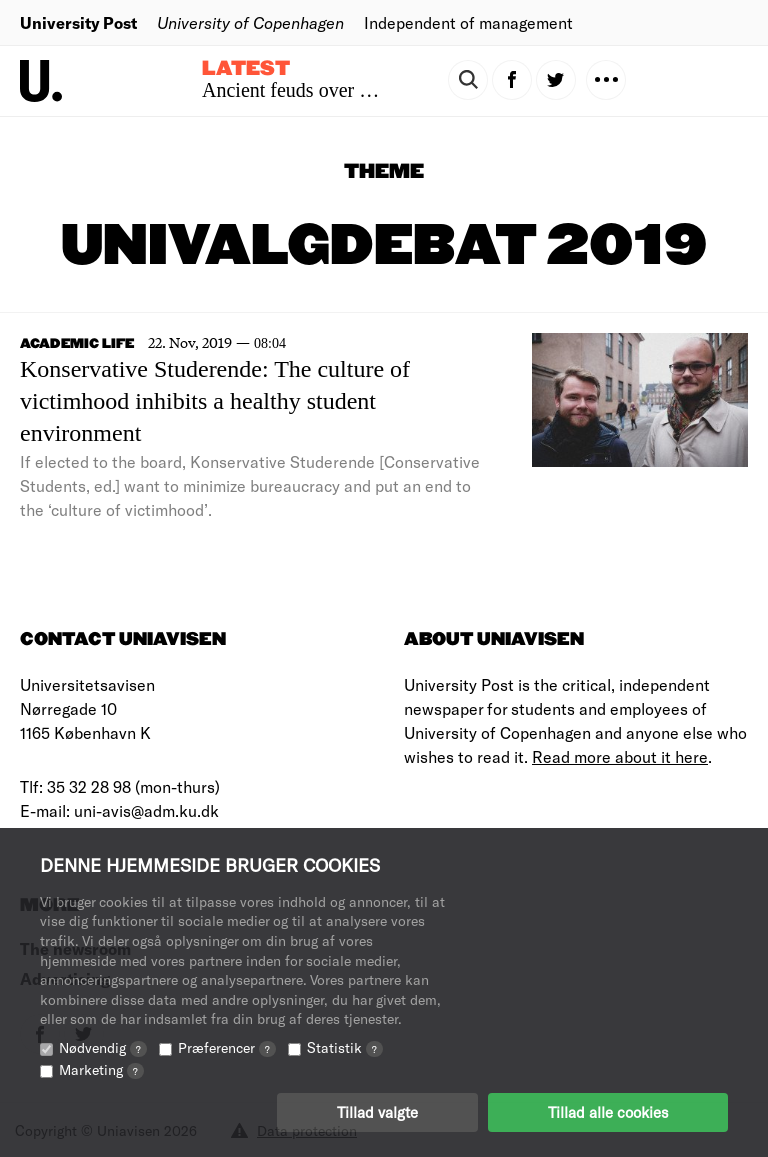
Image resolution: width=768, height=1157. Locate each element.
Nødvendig (103, 1047)
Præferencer (227, 1047)
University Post (78, 22)
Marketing (101, 1069)
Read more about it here (620, 756)
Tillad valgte (377, 1112)
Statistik (345, 1047)
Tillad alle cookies (608, 1112)
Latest (246, 69)
